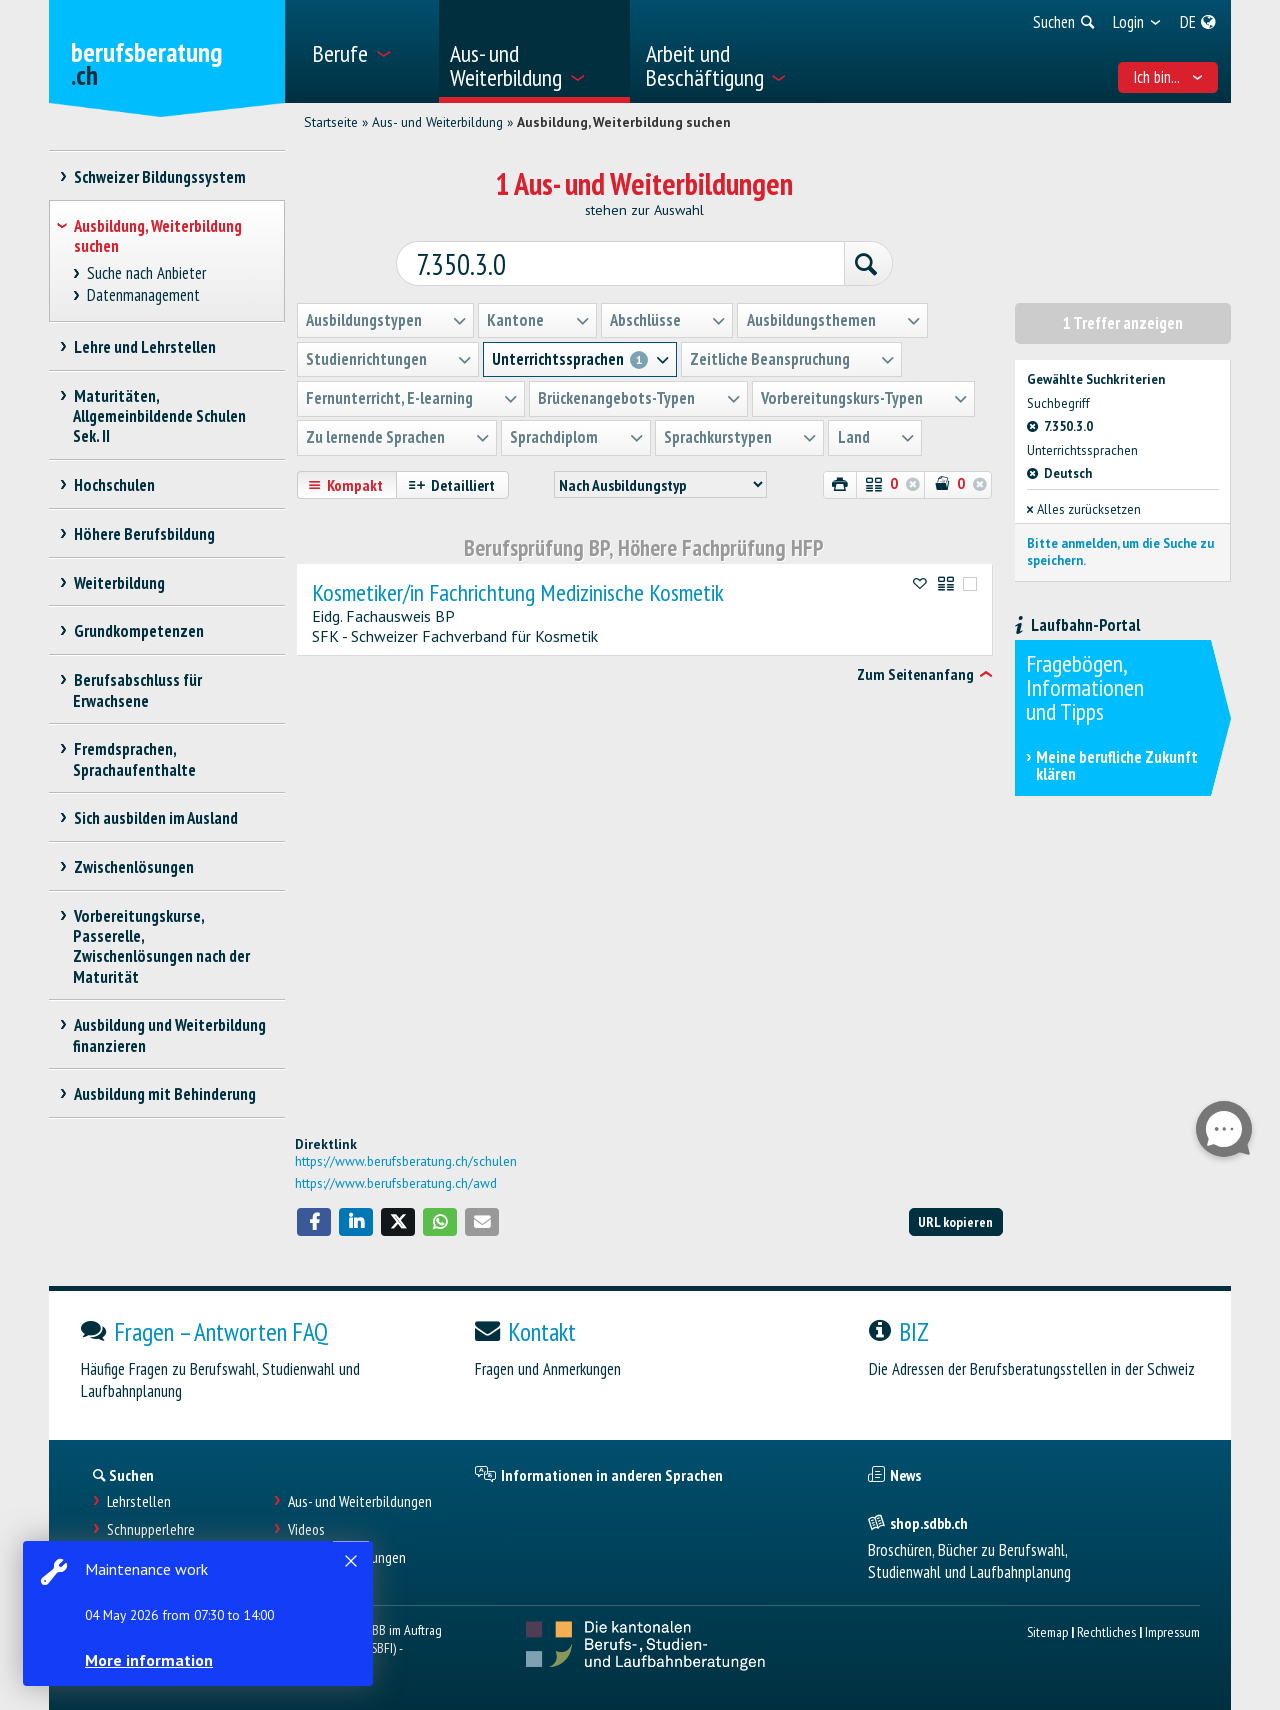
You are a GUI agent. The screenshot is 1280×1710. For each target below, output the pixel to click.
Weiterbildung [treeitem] (119, 583)
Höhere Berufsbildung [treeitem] (144, 534)
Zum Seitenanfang (915, 673)
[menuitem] (368, 51)
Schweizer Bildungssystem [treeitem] (159, 177)
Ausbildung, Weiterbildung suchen (624, 122)
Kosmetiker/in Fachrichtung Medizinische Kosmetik (518, 592)
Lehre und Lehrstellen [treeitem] (144, 347)
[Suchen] (862, 264)
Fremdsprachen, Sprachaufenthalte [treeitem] (134, 759)
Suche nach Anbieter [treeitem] (147, 273)
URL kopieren (955, 1221)
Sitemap (1047, 1631)
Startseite (331, 122)
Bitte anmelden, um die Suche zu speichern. (1120, 550)
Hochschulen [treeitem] (114, 485)
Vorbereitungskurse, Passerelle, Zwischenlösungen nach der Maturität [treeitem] (161, 946)
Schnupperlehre (151, 1529)
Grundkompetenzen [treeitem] (138, 631)
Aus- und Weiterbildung (437, 122)
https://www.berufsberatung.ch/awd (396, 1183)
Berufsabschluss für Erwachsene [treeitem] (137, 690)
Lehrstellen (139, 1501)
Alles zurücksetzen (1084, 508)
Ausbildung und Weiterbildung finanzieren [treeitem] (169, 1035)
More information (150, 1660)
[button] (314, 1222)
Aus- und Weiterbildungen (360, 1501)
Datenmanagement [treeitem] (144, 295)
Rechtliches (1106, 1631)
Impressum (1172, 1631)
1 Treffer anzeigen (1123, 322)
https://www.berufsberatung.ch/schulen (406, 1161)
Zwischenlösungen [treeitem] (133, 867)
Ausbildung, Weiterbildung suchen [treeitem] (158, 236)
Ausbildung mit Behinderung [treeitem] (164, 1094)
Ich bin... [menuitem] (1168, 77)
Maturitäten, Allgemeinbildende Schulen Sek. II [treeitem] (159, 416)
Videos (306, 1529)
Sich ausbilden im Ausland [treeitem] (155, 818)
